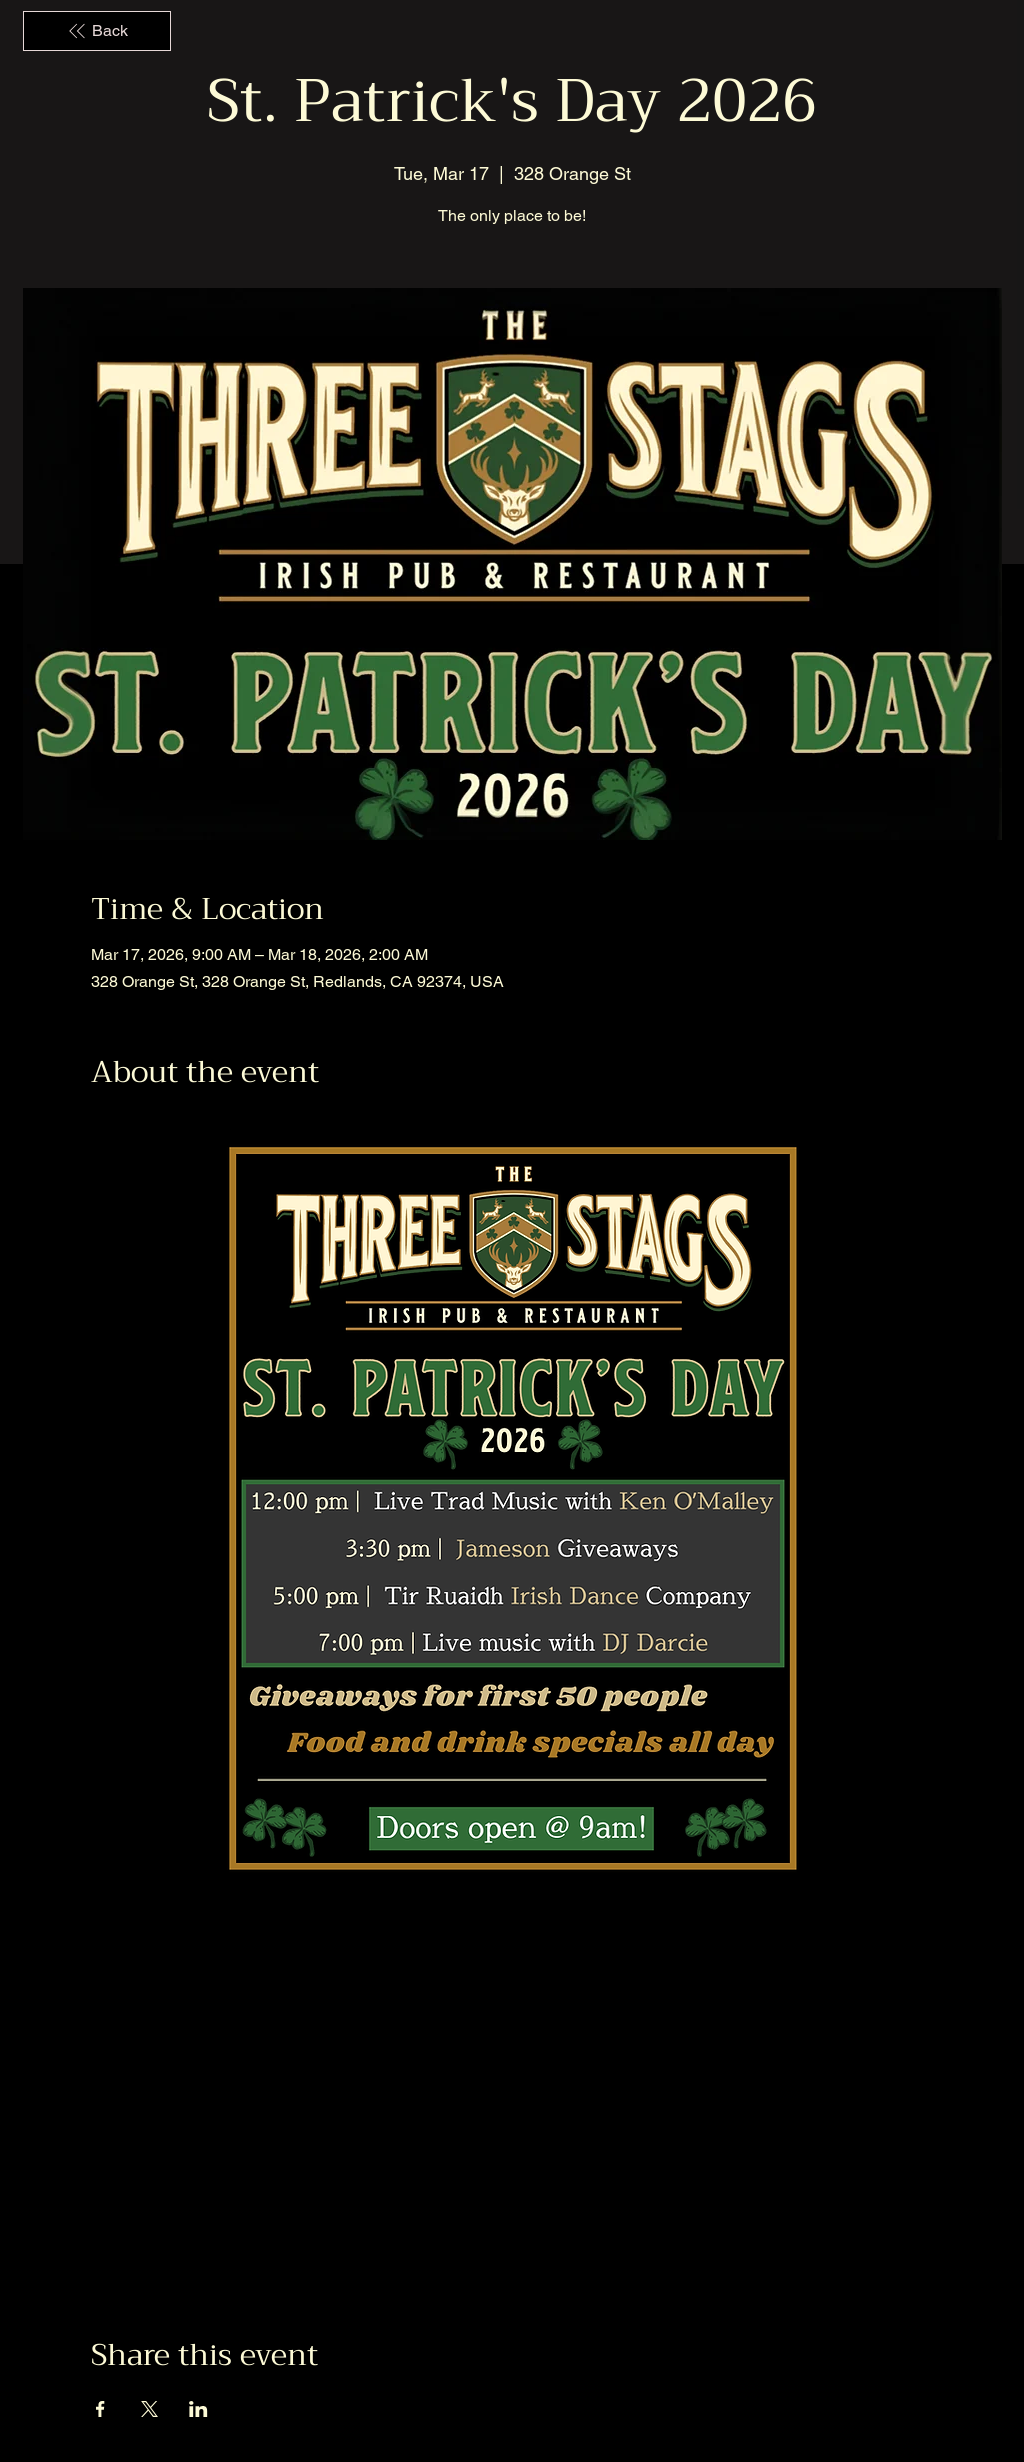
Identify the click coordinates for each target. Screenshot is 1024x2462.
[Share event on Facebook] (100, 2409)
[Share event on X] (149, 2409)
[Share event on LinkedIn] (198, 2409)
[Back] (97, 31)
